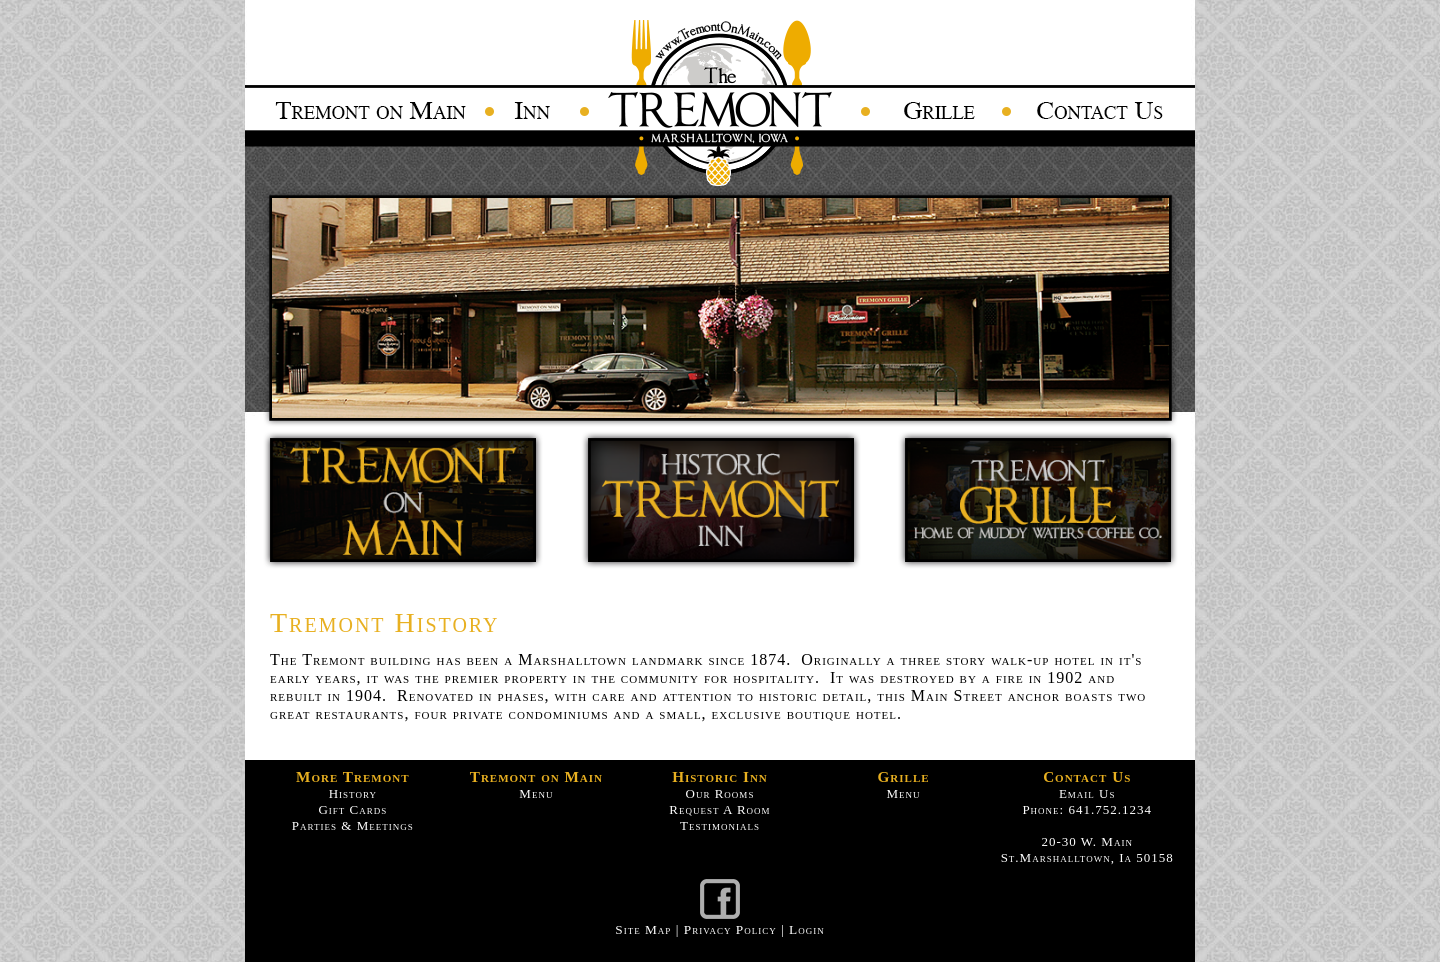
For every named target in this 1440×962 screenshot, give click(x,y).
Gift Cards (352, 809)
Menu (536, 793)
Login (807, 929)
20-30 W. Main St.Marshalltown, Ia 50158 (1087, 849)
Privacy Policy (730, 929)
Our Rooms (720, 793)
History (353, 793)
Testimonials (720, 825)
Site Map (643, 929)
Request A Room (719, 809)
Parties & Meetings (353, 825)
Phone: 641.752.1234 (1087, 809)
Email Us (1087, 793)
